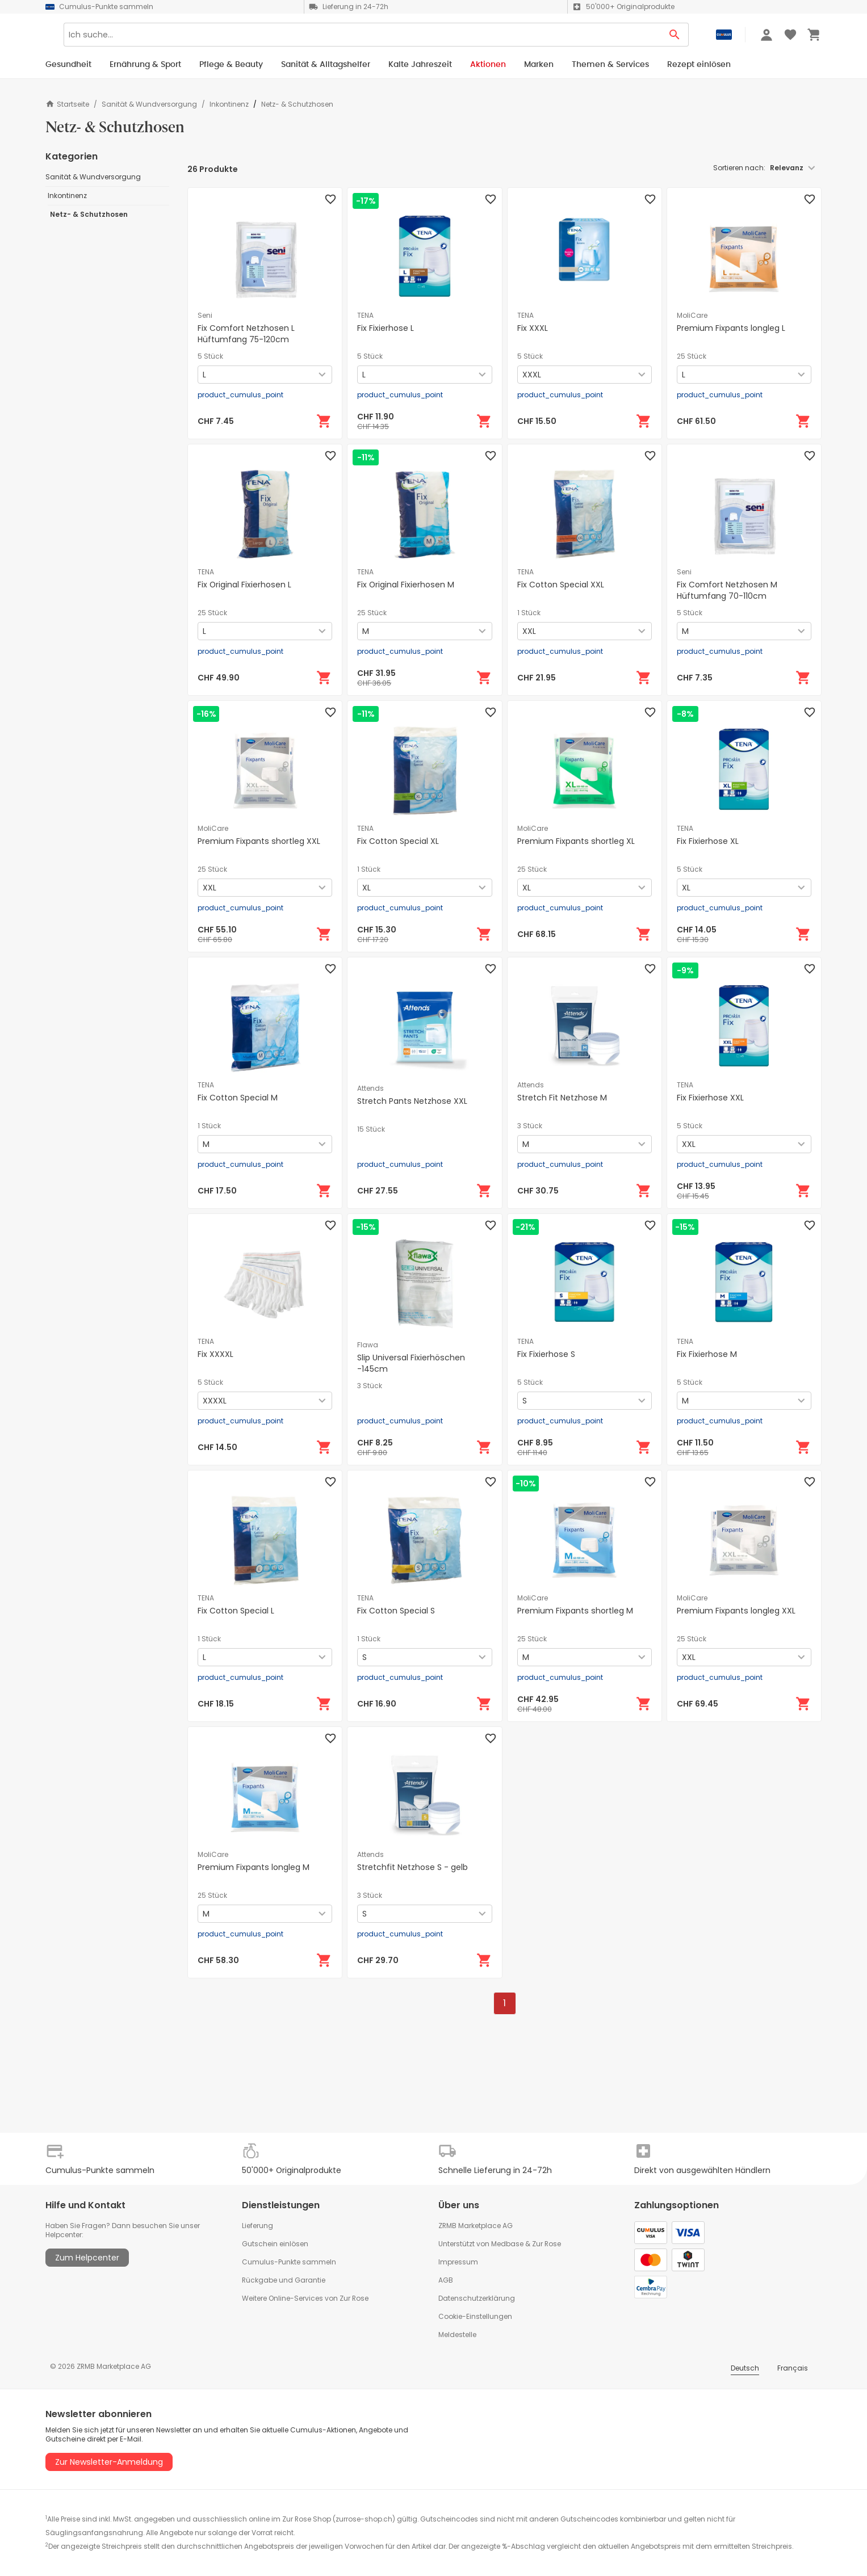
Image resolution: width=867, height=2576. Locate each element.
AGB (445, 2280)
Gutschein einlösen (275, 2244)
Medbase (507, 2244)
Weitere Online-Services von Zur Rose (305, 2298)
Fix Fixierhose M (707, 1354)
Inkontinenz (229, 104)
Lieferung (257, 2225)
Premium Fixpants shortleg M (575, 1610)
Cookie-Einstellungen (475, 2316)
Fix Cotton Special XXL (560, 584)
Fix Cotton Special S (396, 1610)
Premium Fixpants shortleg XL (576, 841)
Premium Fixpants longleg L (731, 328)
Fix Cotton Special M (238, 1097)
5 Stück (210, 356)
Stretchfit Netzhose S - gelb (412, 1867)
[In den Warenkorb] (324, 421)
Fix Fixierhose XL (708, 841)
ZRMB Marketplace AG (475, 2225)
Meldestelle (457, 2334)
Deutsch (745, 2368)
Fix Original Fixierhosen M (405, 584)
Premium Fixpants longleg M (253, 1867)
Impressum (458, 2262)
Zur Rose (546, 2244)
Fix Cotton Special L (236, 1610)
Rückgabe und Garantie (283, 2280)
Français (792, 2368)
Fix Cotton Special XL (398, 841)
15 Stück (371, 1129)
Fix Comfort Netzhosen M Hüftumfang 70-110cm (727, 590)
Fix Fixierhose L (385, 328)
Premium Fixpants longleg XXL (736, 1610)
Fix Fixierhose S (546, 1354)
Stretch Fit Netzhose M (562, 1097)
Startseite (67, 104)
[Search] (398, 39)
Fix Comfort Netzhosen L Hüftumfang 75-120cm (246, 333)
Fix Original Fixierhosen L (244, 584)
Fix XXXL (532, 328)
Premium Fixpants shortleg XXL (259, 841)
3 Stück (529, 1126)
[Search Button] (675, 39)
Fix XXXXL (215, 1354)
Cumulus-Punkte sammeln (289, 2262)
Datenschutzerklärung (476, 2298)
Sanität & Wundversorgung (149, 104)
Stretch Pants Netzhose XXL (412, 1101)
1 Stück (529, 612)
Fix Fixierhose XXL (710, 1097)
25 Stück (691, 356)
